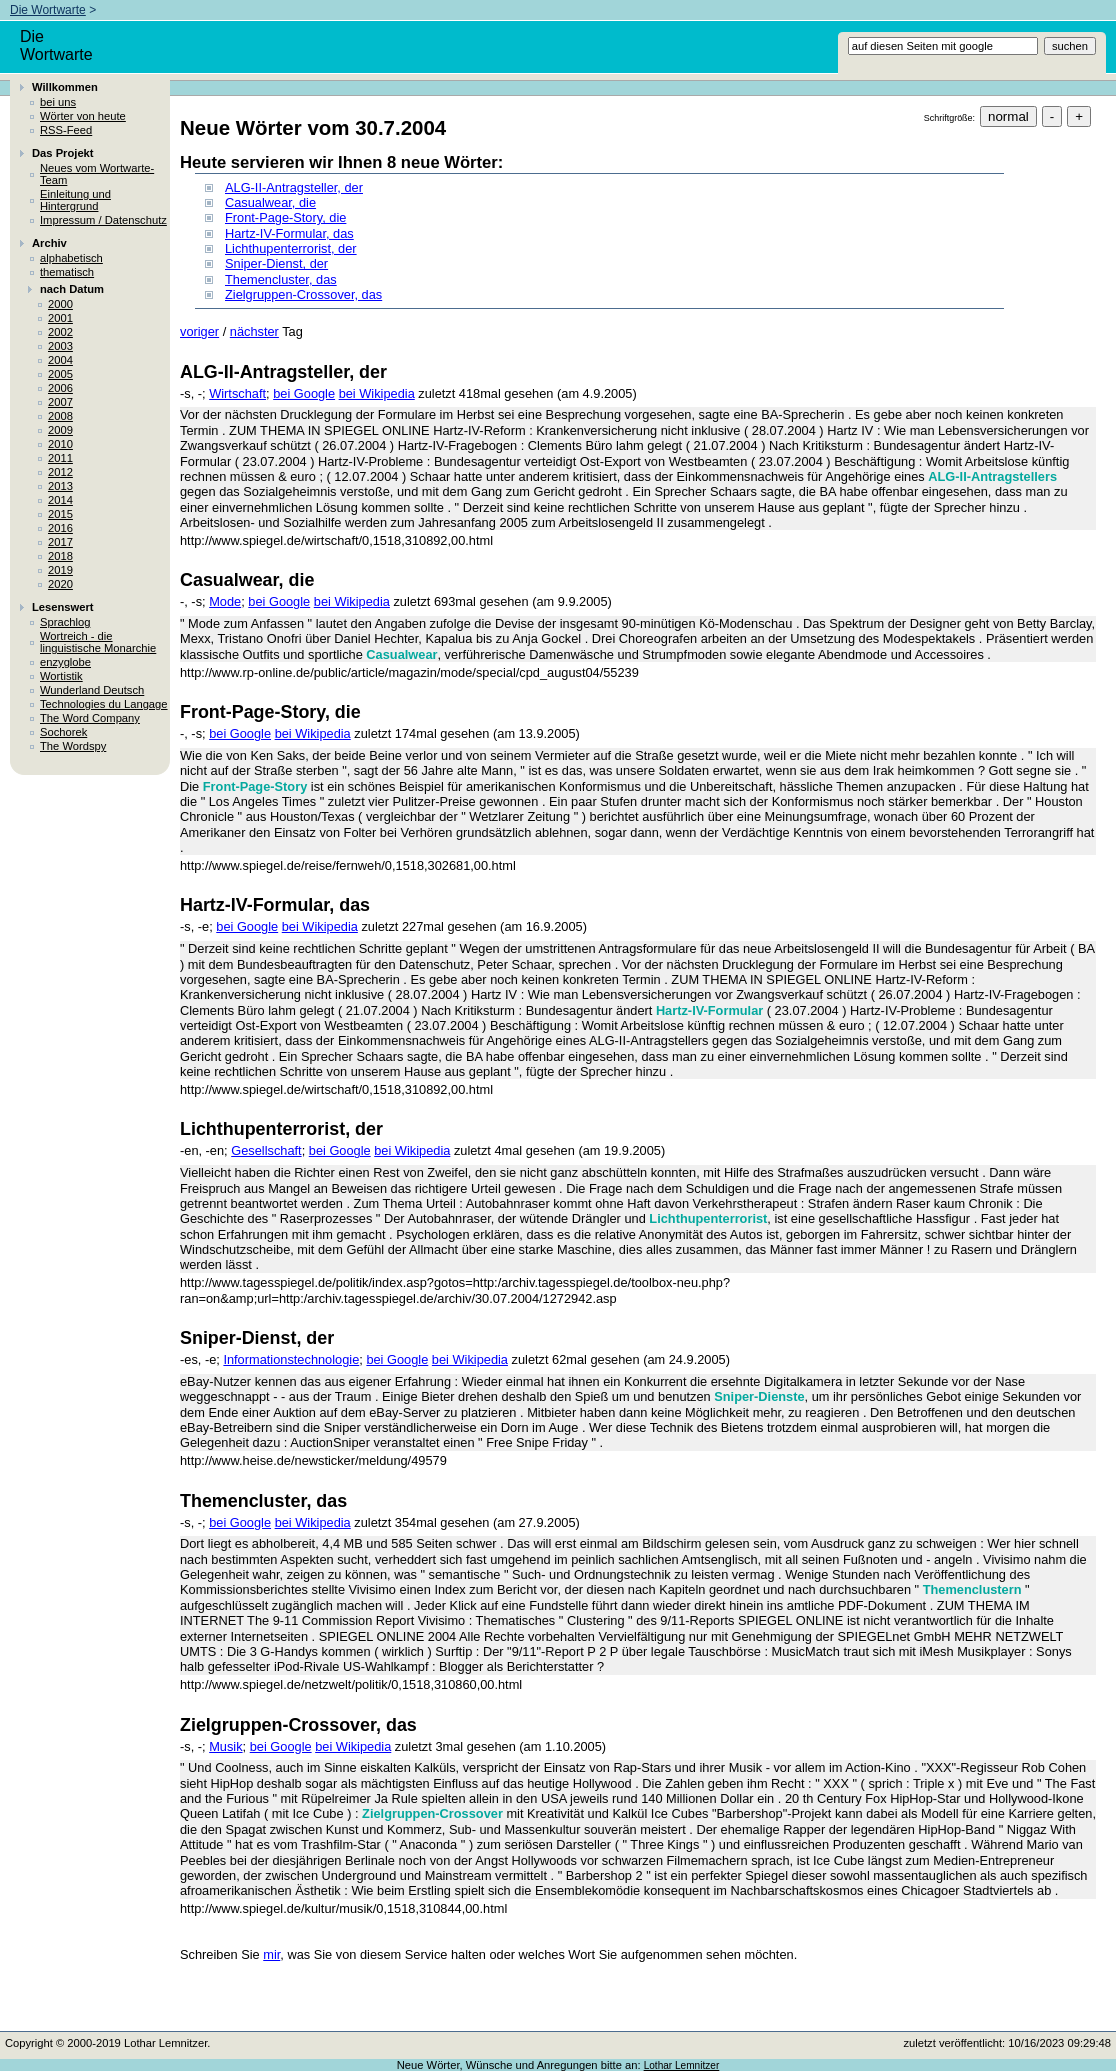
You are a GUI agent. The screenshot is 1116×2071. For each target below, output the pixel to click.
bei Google (304, 393)
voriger (199, 331)
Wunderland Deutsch (92, 690)
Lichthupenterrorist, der (291, 248)
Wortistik (61, 676)
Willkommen (65, 87)
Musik (225, 1746)
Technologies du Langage (104, 704)
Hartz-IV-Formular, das (289, 233)
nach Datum (72, 289)
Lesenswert (63, 607)
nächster (254, 331)
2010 (60, 444)
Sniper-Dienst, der (276, 263)
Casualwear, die (270, 202)
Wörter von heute (83, 116)
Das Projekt (63, 153)
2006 (60, 388)
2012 (60, 472)
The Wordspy (73, 746)
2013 (60, 486)
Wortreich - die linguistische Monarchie (98, 642)
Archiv (49, 243)
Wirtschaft (237, 393)
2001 (60, 318)
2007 (60, 402)
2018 (60, 556)
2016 (60, 528)
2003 (60, 346)
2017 (60, 542)
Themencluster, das (281, 279)
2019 (60, 570)
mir (271, 1954)
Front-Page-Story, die (285, 217)
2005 (60, 374)
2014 (60, 500)
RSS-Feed (66, 130)
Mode (225, 601)
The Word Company (90, 718)
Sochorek (63, 732)
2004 (60, 360)
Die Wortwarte (48, 10)
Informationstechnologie (291, 1359)
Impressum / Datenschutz (103, 220)
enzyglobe (65, 662)
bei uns (58, 102)
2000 (60, 304)
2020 (60, 584)
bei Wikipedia (377, 393)
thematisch (67, 272)
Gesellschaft (266, 1150)
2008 (60, 416)
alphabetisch (71, 258)
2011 (60, 458)
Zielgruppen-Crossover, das (303, 294)
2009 (60, 430)
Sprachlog (65, 622)
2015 (60, 514)
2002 (60, 332)
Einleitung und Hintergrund (75, 200)
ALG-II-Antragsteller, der (294, 187)
